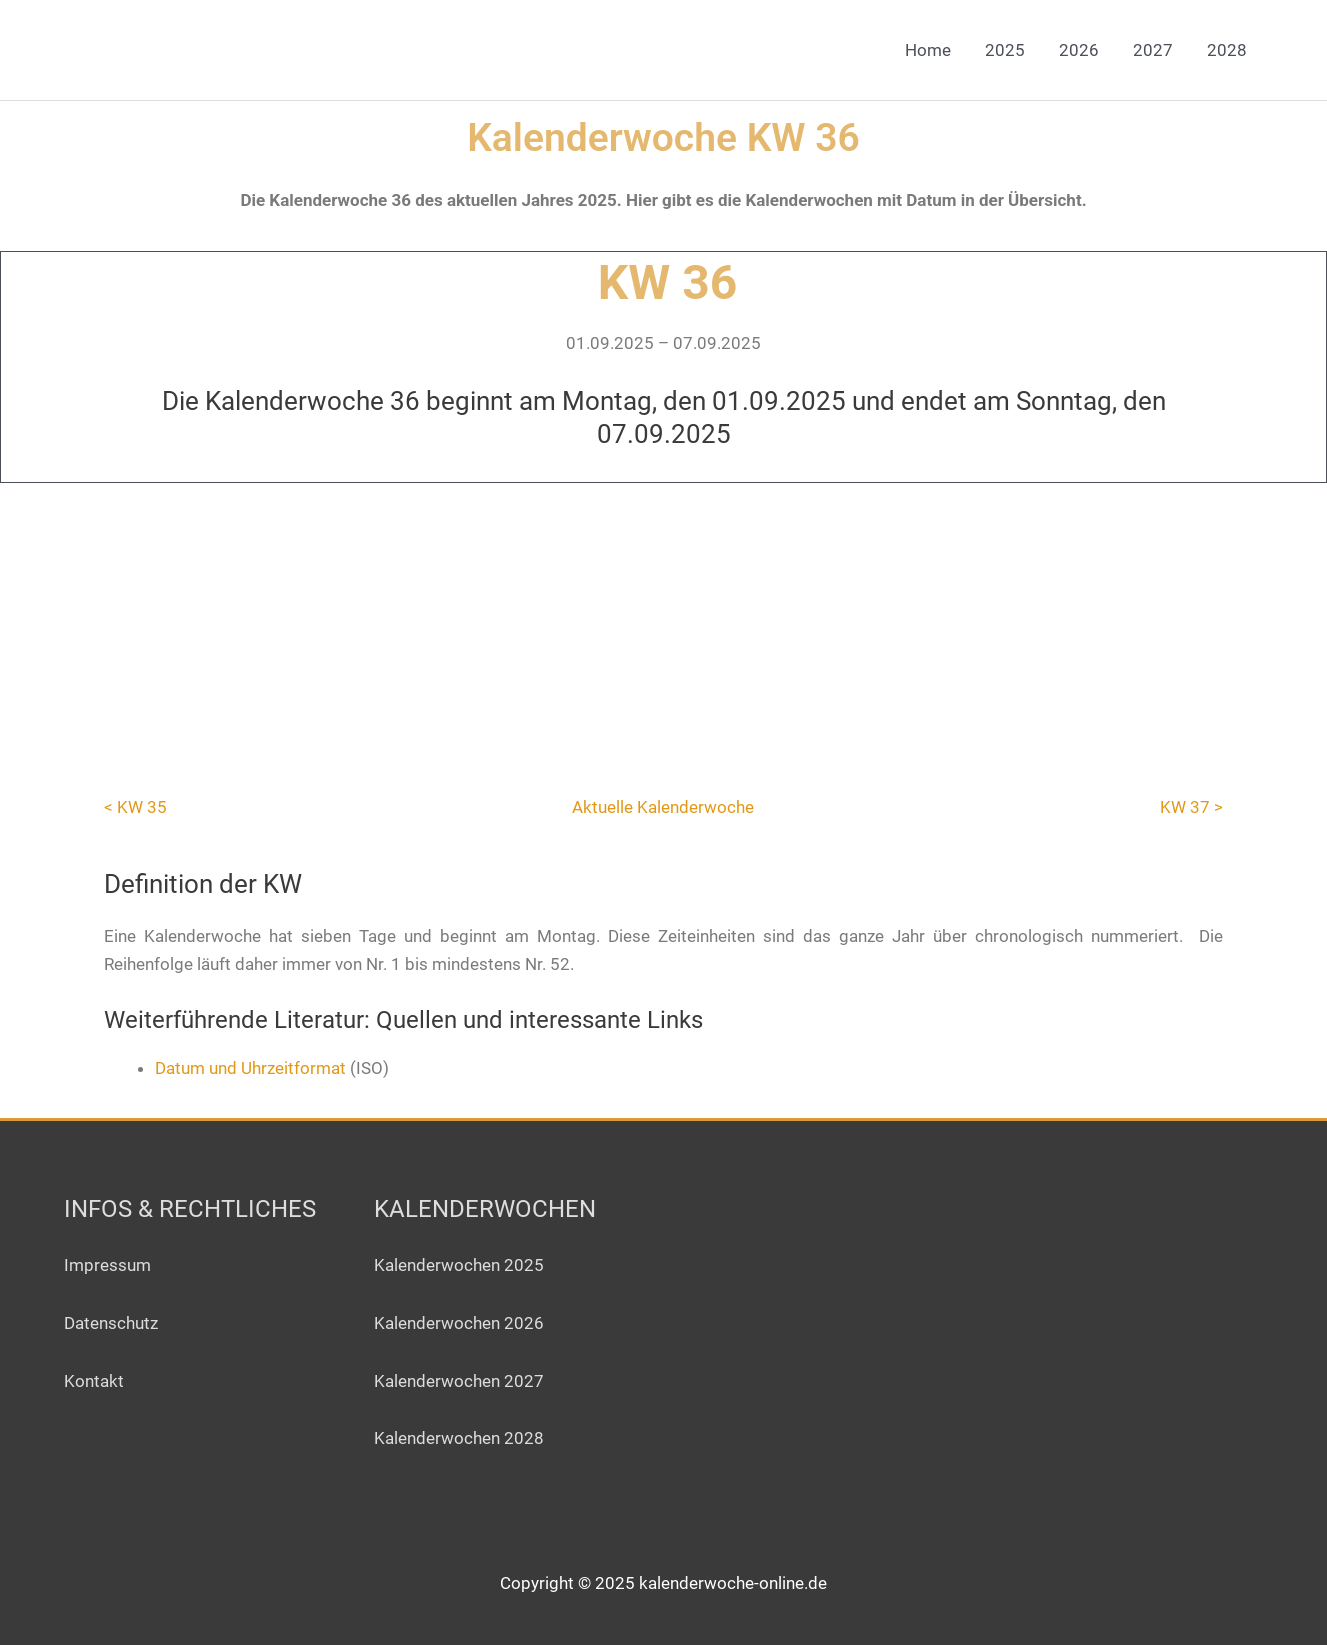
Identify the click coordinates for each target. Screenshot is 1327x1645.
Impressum (107, 1265)
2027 (1153, 50)
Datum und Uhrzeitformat (250, 1068)
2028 (1227, 50)
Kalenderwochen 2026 (459, 1323)
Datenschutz (111, 1323)
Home (928, 50)
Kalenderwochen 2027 (459, 1381)
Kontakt (94, 1381)
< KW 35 (135, 807)
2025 (1005, 50)
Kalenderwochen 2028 (459, 1438)
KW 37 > (1191, 807)
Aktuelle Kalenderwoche (663, 807)
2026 (1079, 50)
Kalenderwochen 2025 (459, 1265)
